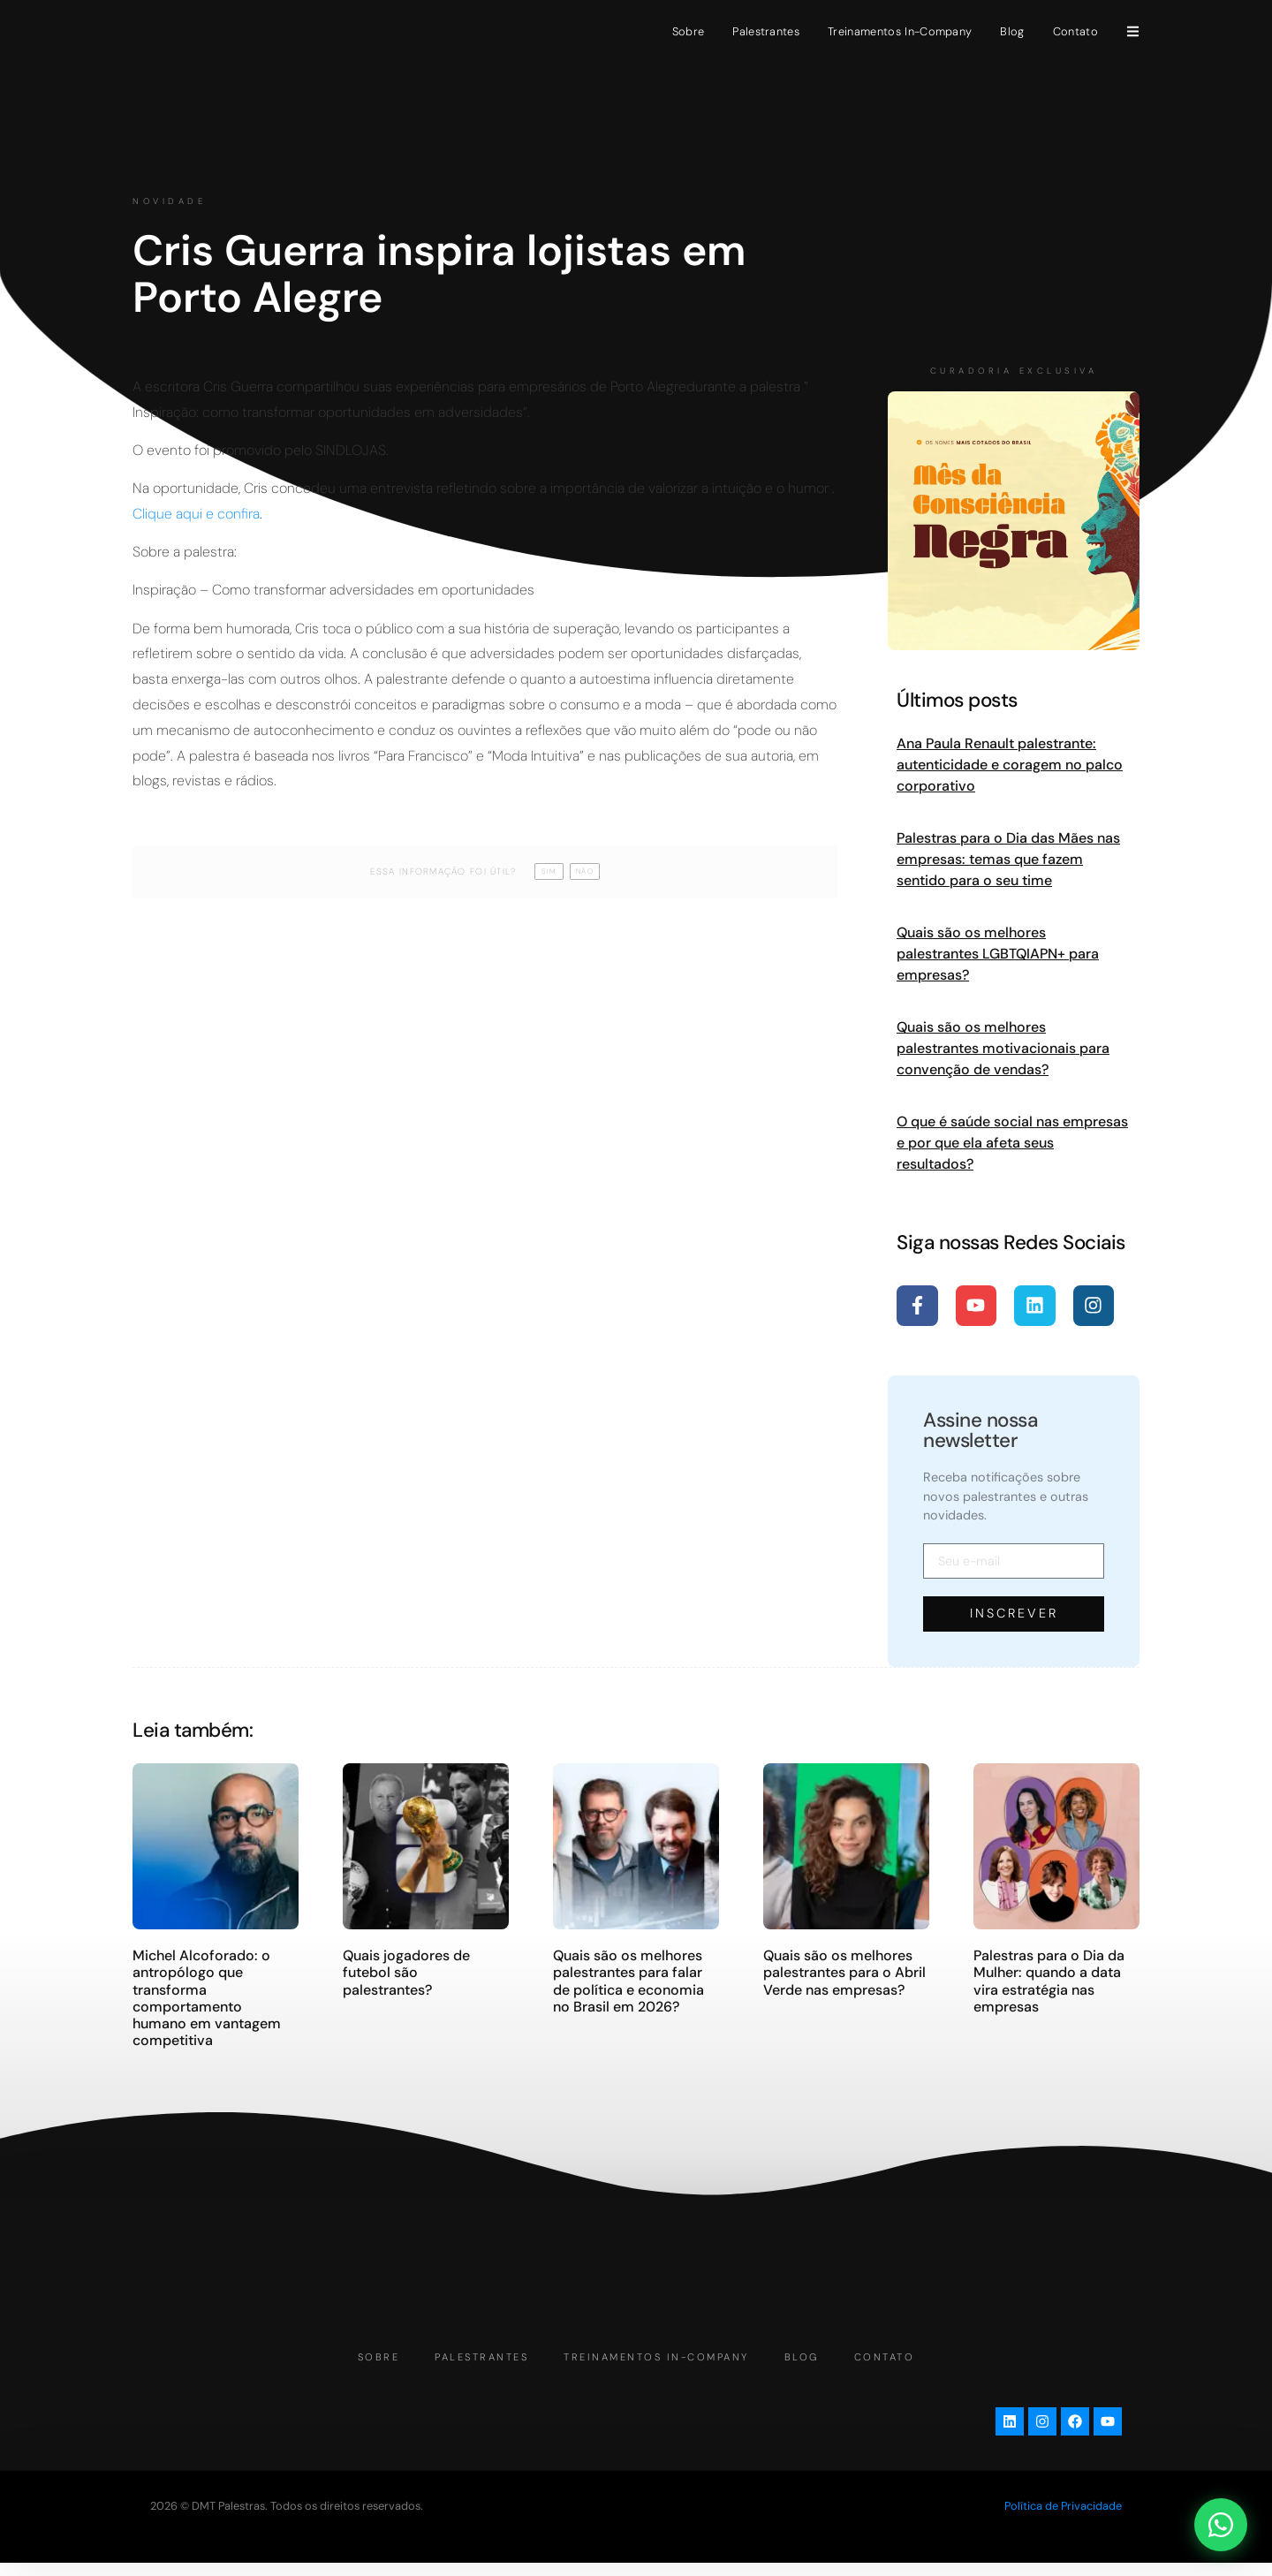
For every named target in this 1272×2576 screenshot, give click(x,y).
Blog (1012, 31)
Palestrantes (765, 31)
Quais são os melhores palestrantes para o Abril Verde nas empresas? (844, 1972)
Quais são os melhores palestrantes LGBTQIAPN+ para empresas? (998, 953)
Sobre (688, 31)
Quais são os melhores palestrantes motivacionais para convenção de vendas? (1003, 1048)
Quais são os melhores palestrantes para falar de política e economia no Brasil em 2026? (628, 1981)
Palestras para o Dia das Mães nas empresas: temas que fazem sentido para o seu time (1008, 859)
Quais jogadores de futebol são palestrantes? (406, 1972)
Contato (1075, 31)
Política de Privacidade (1063, 2519)
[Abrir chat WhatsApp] (1220, 2524)
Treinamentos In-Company (900, 31)
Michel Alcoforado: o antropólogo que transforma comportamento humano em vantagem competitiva (206, 1997)
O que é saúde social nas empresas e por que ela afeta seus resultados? (1012, 1142)
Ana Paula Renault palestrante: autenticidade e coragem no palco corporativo (1010, 764)
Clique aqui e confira (196, 513)
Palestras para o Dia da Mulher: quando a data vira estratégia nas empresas (1048, 1981)
